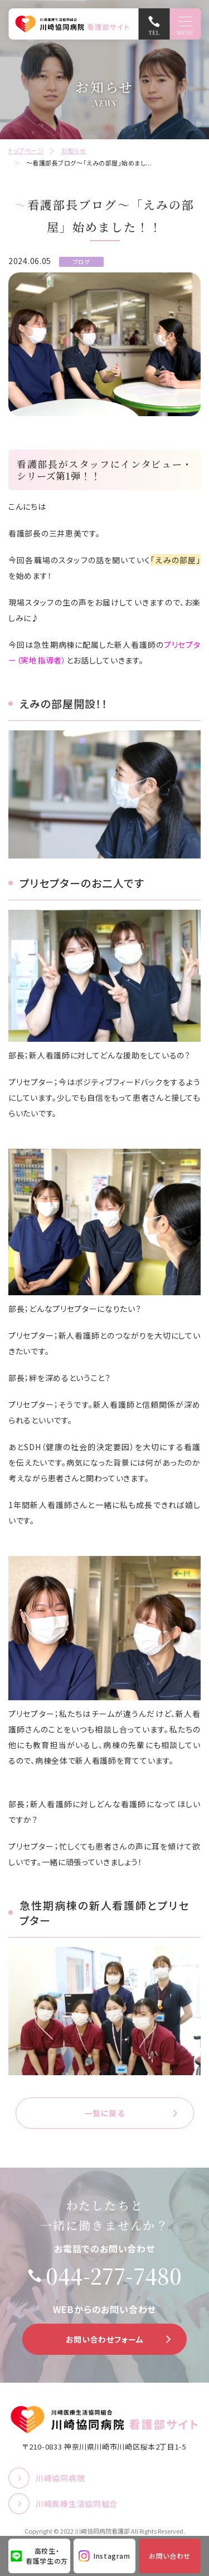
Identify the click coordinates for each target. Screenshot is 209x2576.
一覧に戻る (104, 2113)
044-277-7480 (114, 2276)
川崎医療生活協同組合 (77, 2503)
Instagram (112, 2555)
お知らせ (73, 150)
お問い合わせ (170, 2555)
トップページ (25, 150)
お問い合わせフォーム (105, 2339)
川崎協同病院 (60, 2478)
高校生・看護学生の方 (47, 2555)
